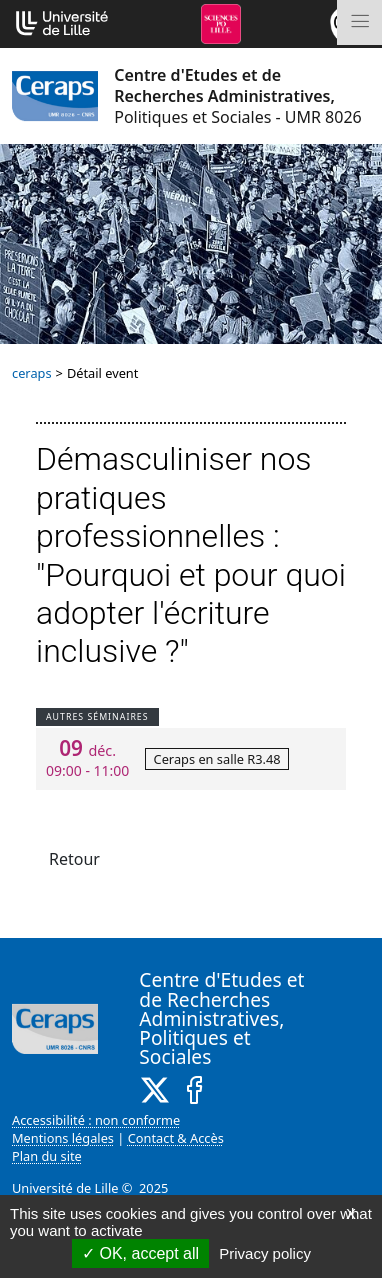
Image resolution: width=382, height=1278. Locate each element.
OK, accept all (140, 1253)
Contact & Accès (176, 1138)
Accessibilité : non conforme (96, 1120)
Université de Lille (65, 1188)
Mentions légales (63, 1138)
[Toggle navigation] (359, 22)
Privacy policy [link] (265, 1253)
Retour (74, 859)
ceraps (32, 373)
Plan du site (47, 1156)
